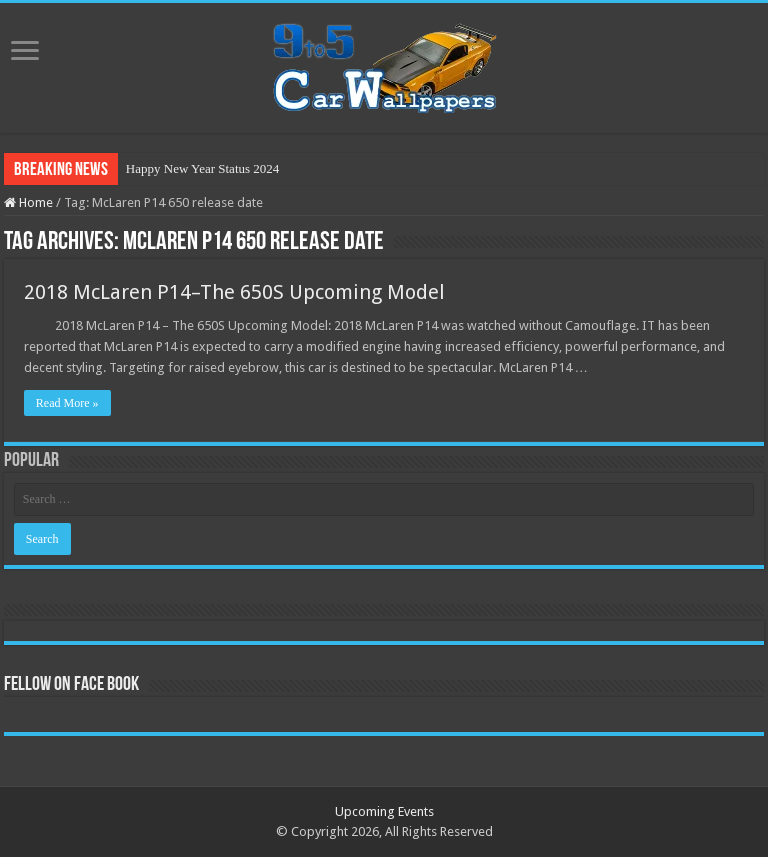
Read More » (67, 403)
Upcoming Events (384, 811)
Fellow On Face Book (71, 685)
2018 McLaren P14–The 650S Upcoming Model (234, 292)
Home (28, 202)
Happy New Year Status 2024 (202, 168)
